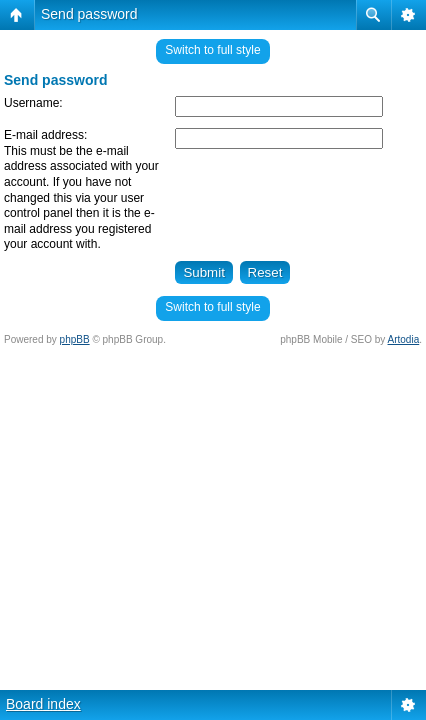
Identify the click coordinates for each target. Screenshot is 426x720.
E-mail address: (45, 135)
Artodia (404, 339)
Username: (33, 103)
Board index (43, 704)
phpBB (75, 339)
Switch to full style (212, 50)
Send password (89, 14)
